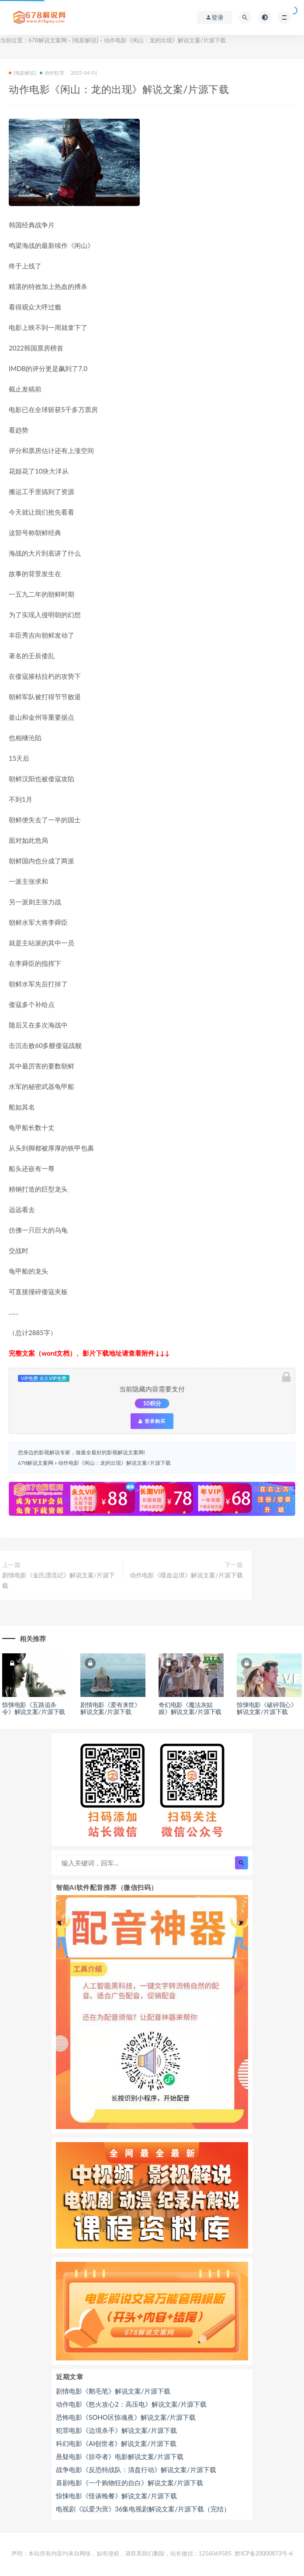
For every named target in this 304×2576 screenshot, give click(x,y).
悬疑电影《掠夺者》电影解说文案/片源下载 (119, 2456)
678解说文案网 (47, 40)
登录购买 (152, 1421)
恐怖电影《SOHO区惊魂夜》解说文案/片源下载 (126, 2417)
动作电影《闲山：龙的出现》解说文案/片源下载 (114, 1463)
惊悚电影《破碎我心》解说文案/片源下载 (267, 1708)
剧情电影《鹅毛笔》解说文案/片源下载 (113, 2391)
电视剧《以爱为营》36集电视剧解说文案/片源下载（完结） (143, 2509)
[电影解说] (85, 40)
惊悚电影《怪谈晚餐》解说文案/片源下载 (116, 2496)
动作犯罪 (52, 73)
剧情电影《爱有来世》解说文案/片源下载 (110, 1708)
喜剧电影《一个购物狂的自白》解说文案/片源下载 (129, 2483)
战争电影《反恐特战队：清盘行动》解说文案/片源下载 (136, 2469)
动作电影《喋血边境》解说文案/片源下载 (186, 1575)
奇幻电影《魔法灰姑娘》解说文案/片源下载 (190, 1708)
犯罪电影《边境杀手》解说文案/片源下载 (116, 2430)
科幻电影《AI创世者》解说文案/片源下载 (116, 2443)
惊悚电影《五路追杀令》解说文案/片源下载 (33, 1708)
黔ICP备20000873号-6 (264, 2553)
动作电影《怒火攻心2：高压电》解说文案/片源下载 (131, 2404)
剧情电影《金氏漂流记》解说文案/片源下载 (58, 1580)
